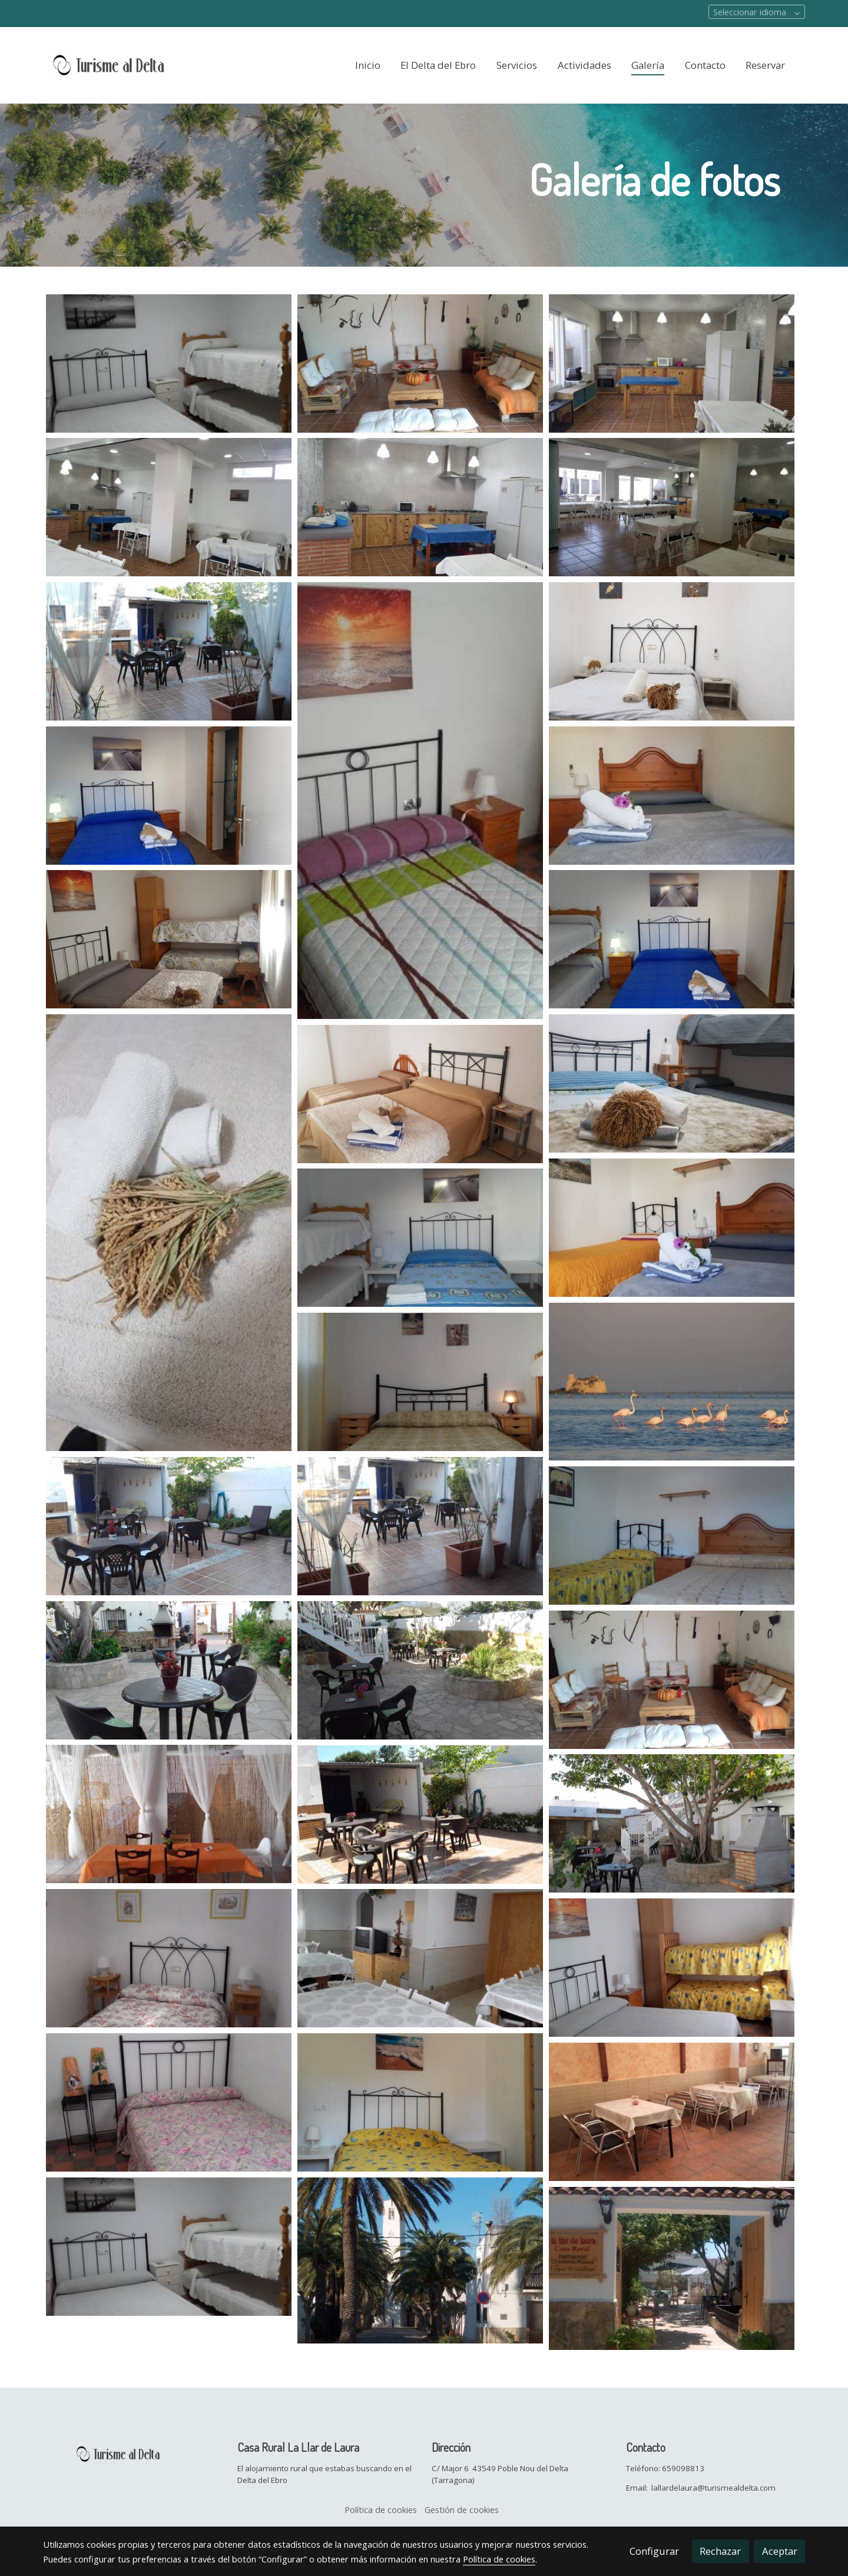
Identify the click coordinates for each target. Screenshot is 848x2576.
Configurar (654, 2551)
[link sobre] (132, 2452)
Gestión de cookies (462, 2509)
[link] (118, 65)
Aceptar (779, 2551)
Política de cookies (380, 2509)
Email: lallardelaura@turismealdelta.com (701, 2487)
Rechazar (720, 2551)
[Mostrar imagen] (169, 363)
